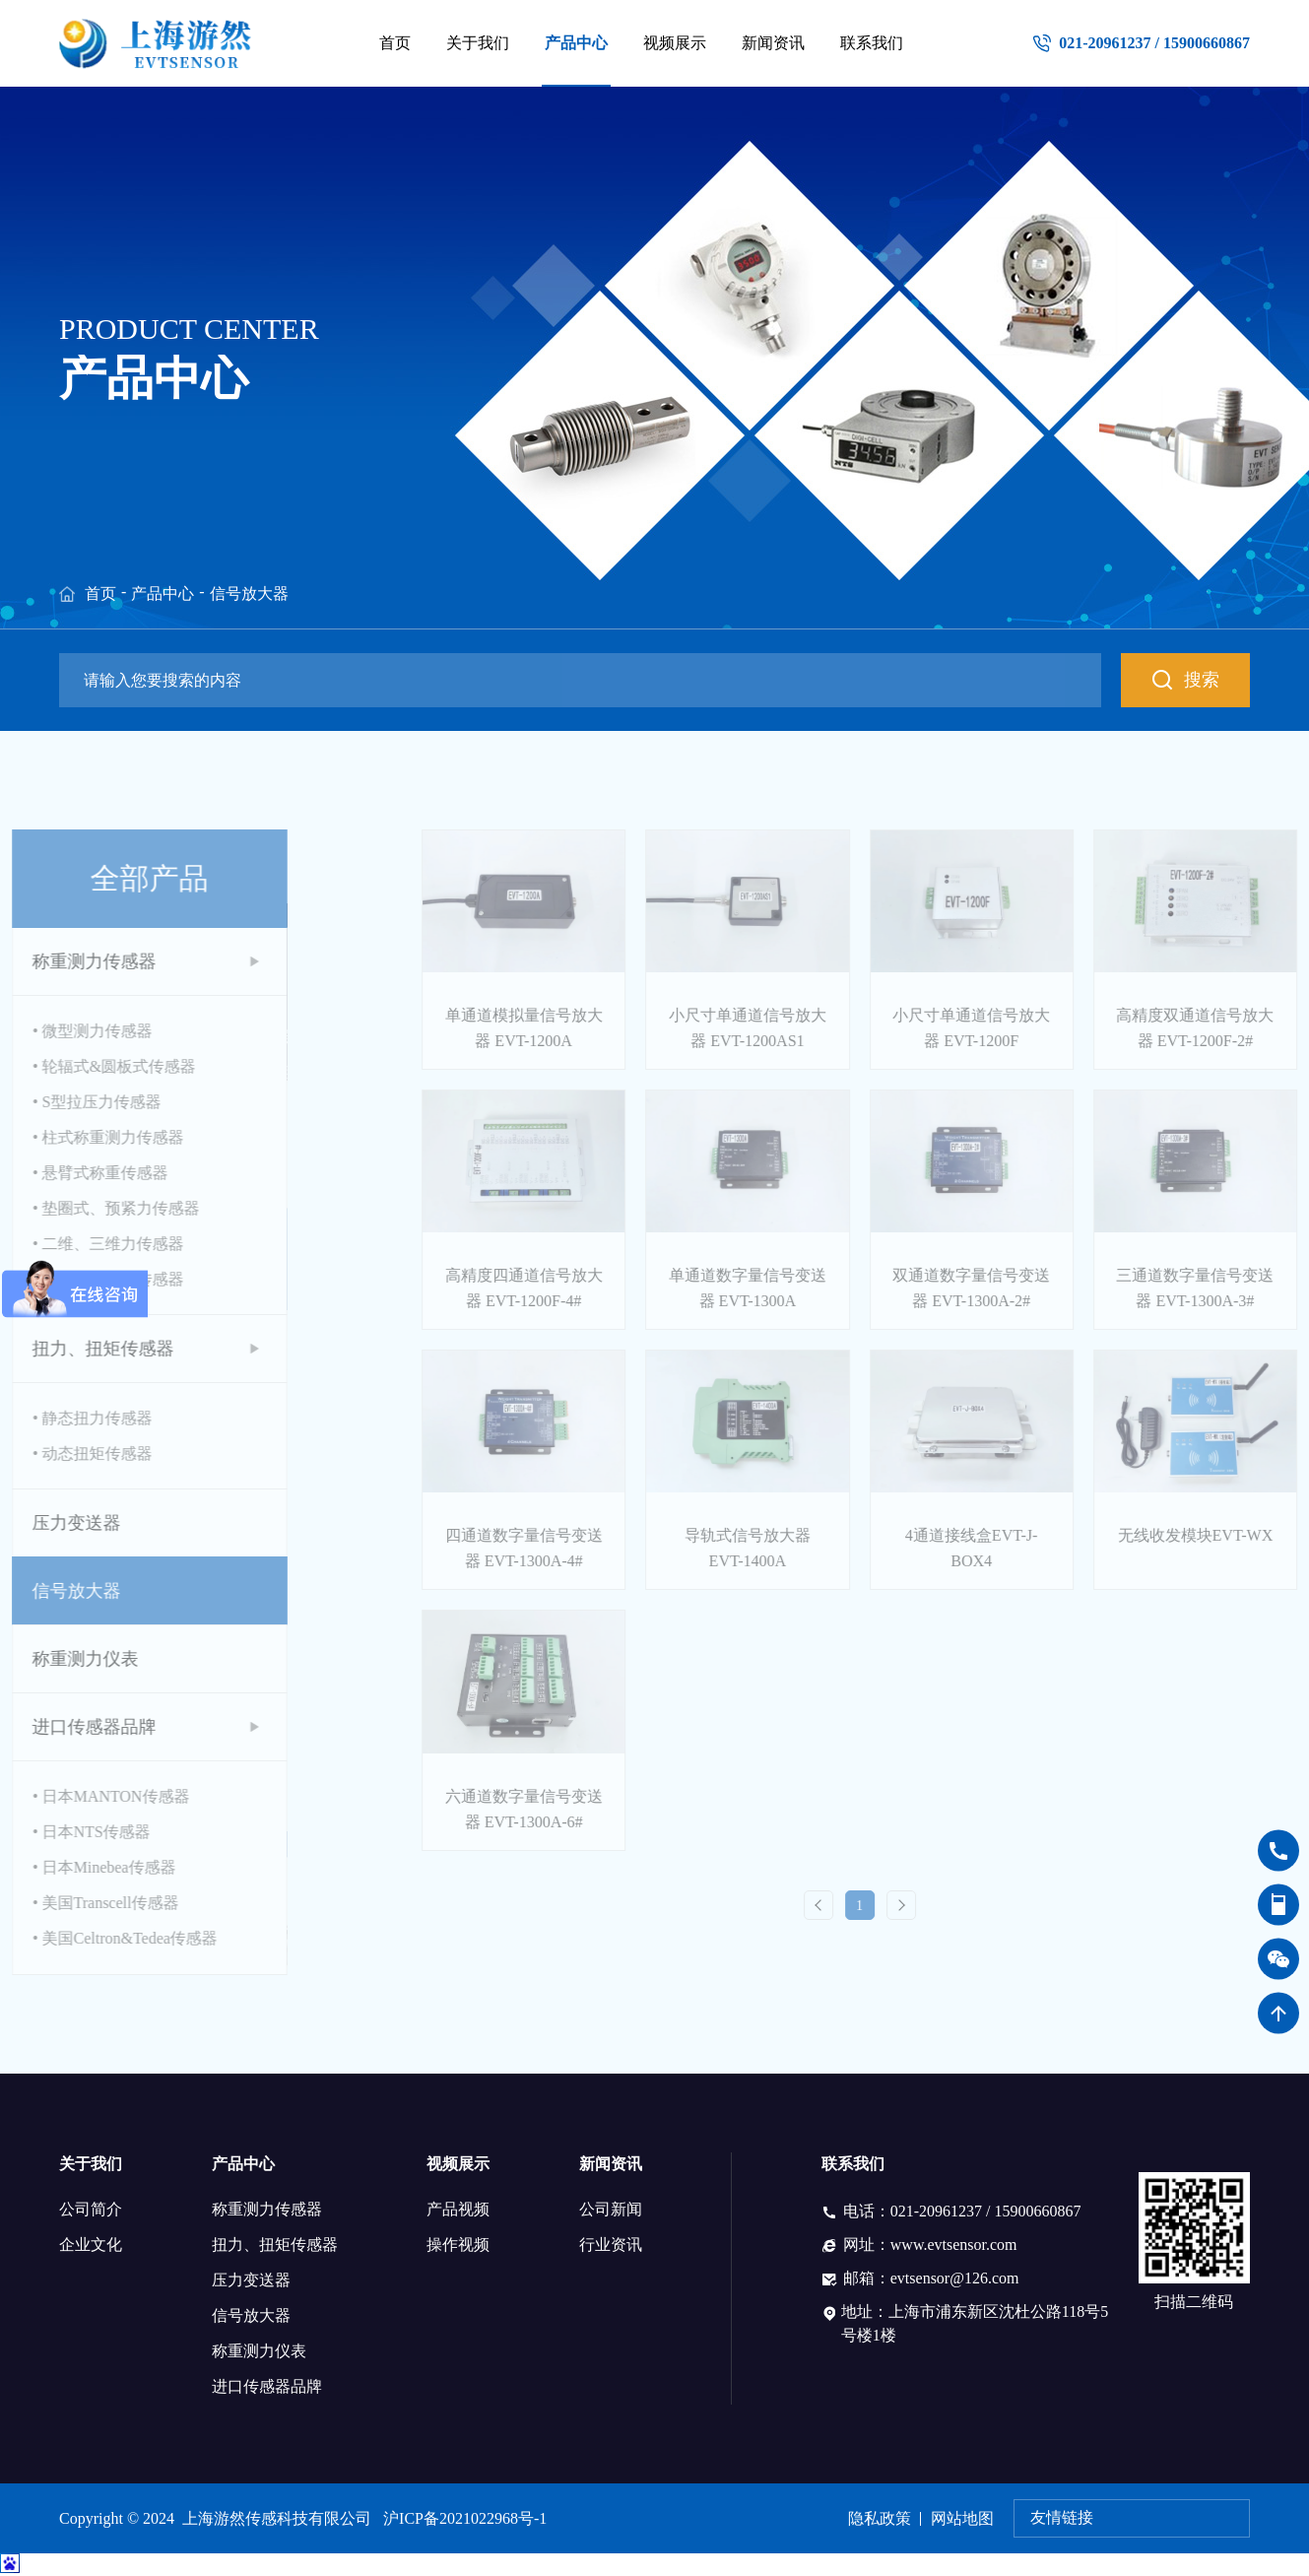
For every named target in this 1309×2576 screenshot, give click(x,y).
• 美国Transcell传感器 (75, 1902)
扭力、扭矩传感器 (275, 2244)
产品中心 (576, 42)
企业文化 (90, 2244)
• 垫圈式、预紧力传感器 (85, 1208)
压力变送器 (251, 2280)
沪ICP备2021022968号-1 (465, 2518)
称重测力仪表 (259, 2351)
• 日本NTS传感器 (61, 1831)
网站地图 (962, 2518)
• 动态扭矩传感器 (62, 1453)
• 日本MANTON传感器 (81, 1796)
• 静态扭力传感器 (62, 1418)
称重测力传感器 (267, 2209)
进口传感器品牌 (267, 2386)
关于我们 (477, 42)
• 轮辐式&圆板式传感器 (83, 1066)
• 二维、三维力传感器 (78, 1243)
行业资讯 (610, 2244)
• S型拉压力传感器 (66, 1101)
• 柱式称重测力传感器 (78, 1137)
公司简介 (90, 2209)
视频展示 (674, 42)
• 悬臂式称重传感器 (70, 1172)
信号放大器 (249, 593)
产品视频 (458, 2209)
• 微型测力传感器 (62, 1031)
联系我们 (871, 42)
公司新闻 (610, 2209)
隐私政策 (879, 2518)
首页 (395, 42)
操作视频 (458, 2244)
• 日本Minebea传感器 (74, 1867)
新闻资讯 (773, 42)
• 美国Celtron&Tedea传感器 (94, 1938)
